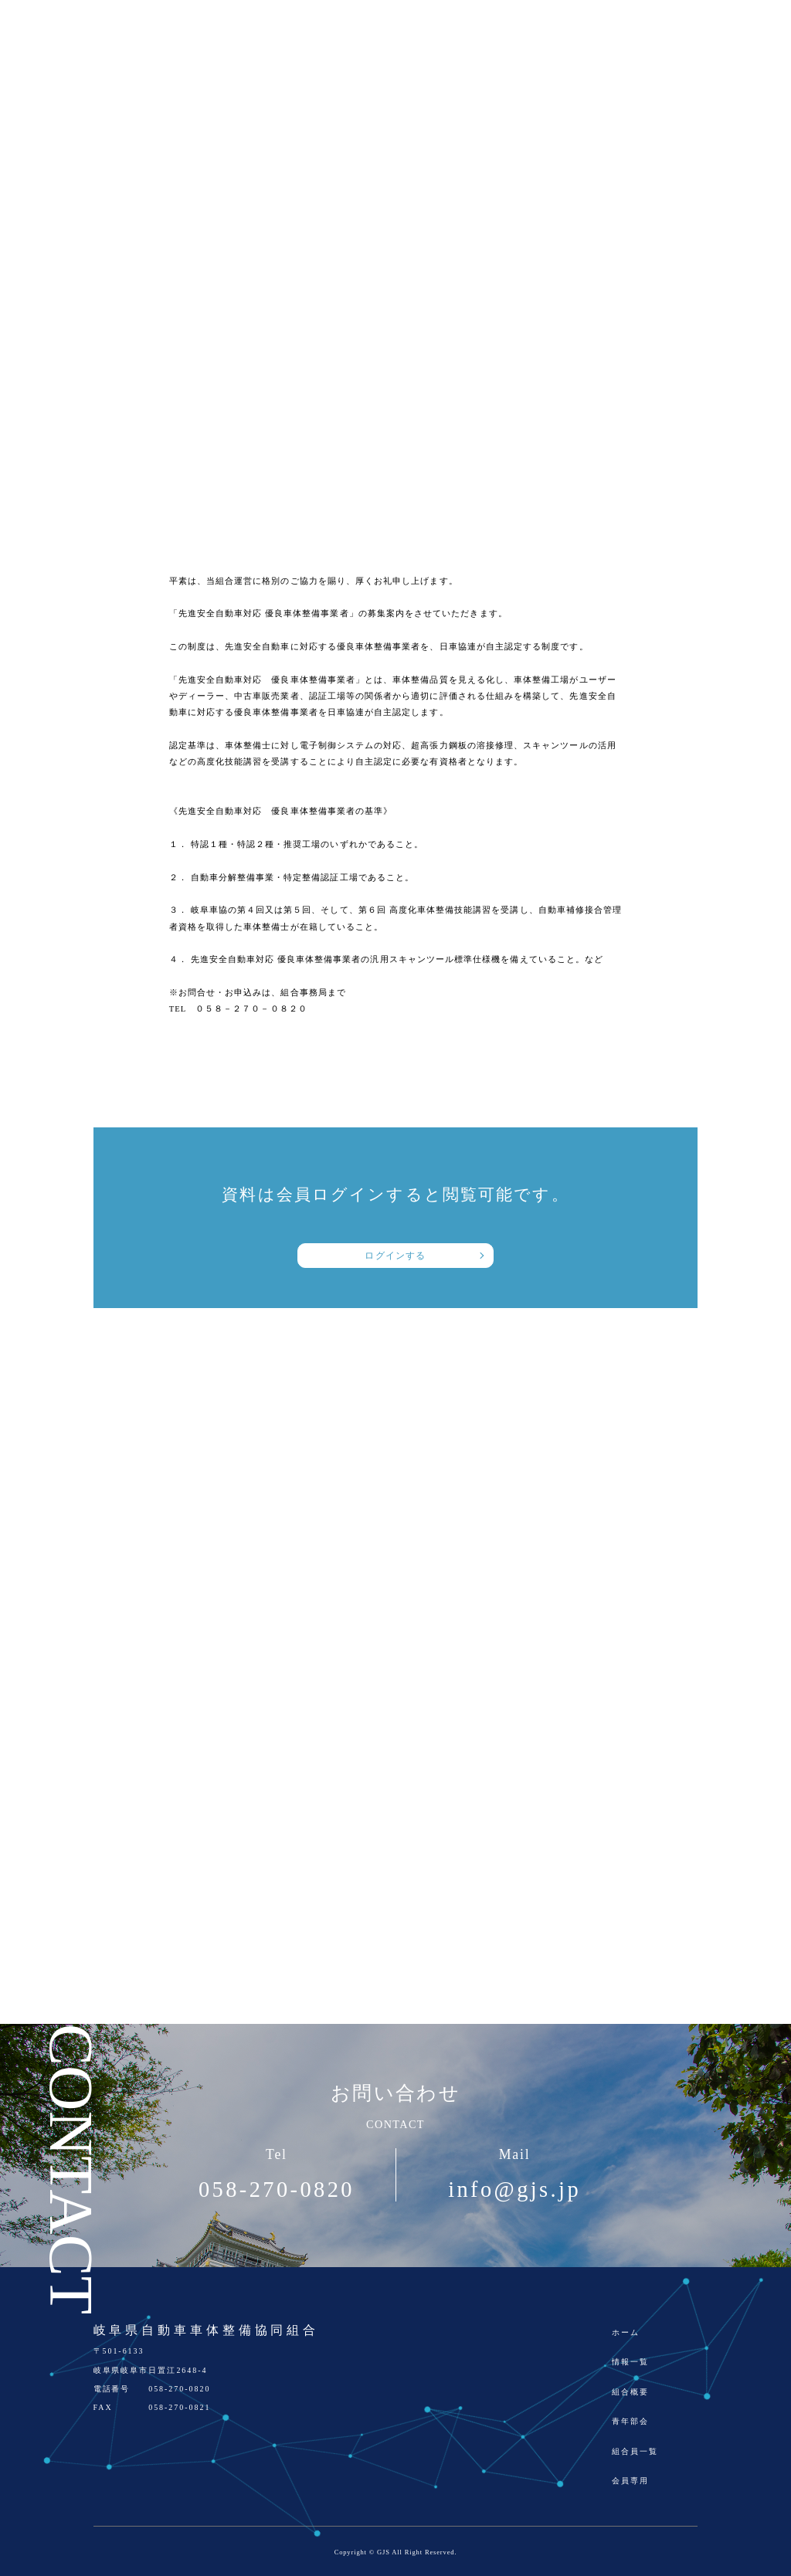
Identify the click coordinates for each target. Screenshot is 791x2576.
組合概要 (630, 2392)
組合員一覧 (635, 2451)
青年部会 (630, 2421)
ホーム (626, 2332)
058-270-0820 (277, 2190)
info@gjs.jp (514, 2190)
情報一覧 (630, 2361)
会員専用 (630, 2480)
